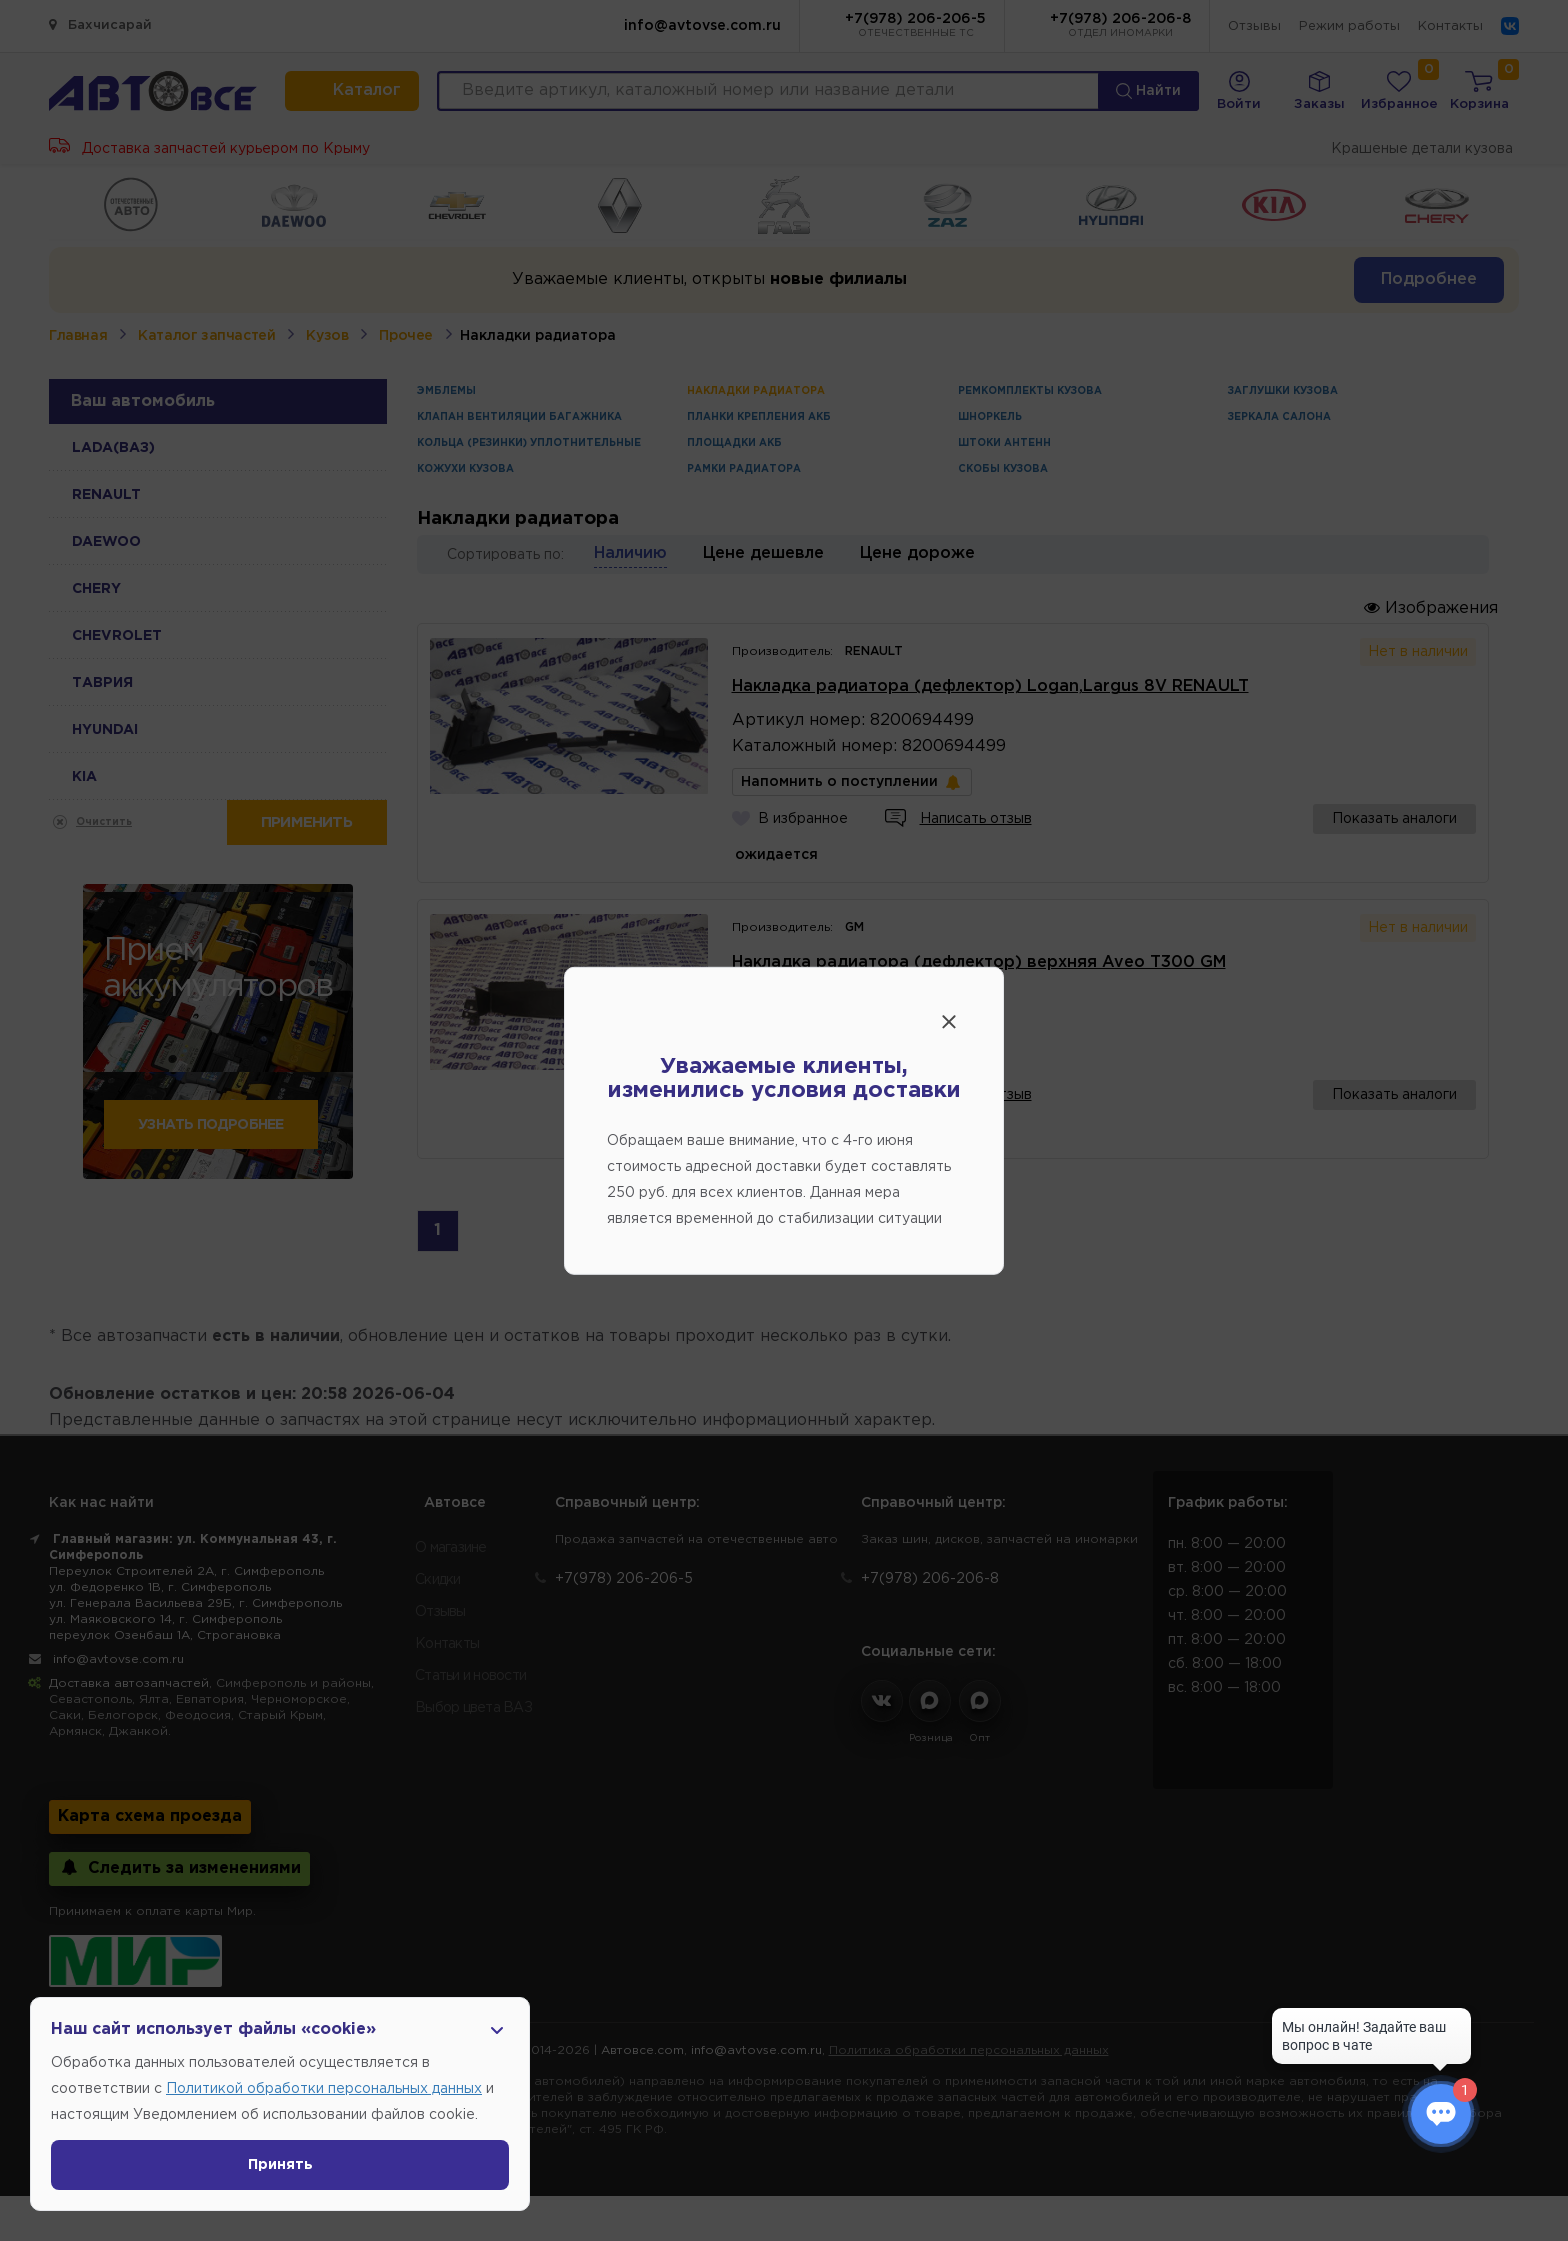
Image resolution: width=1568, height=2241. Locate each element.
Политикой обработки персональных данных (324, 2089)
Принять (280, 2165)
